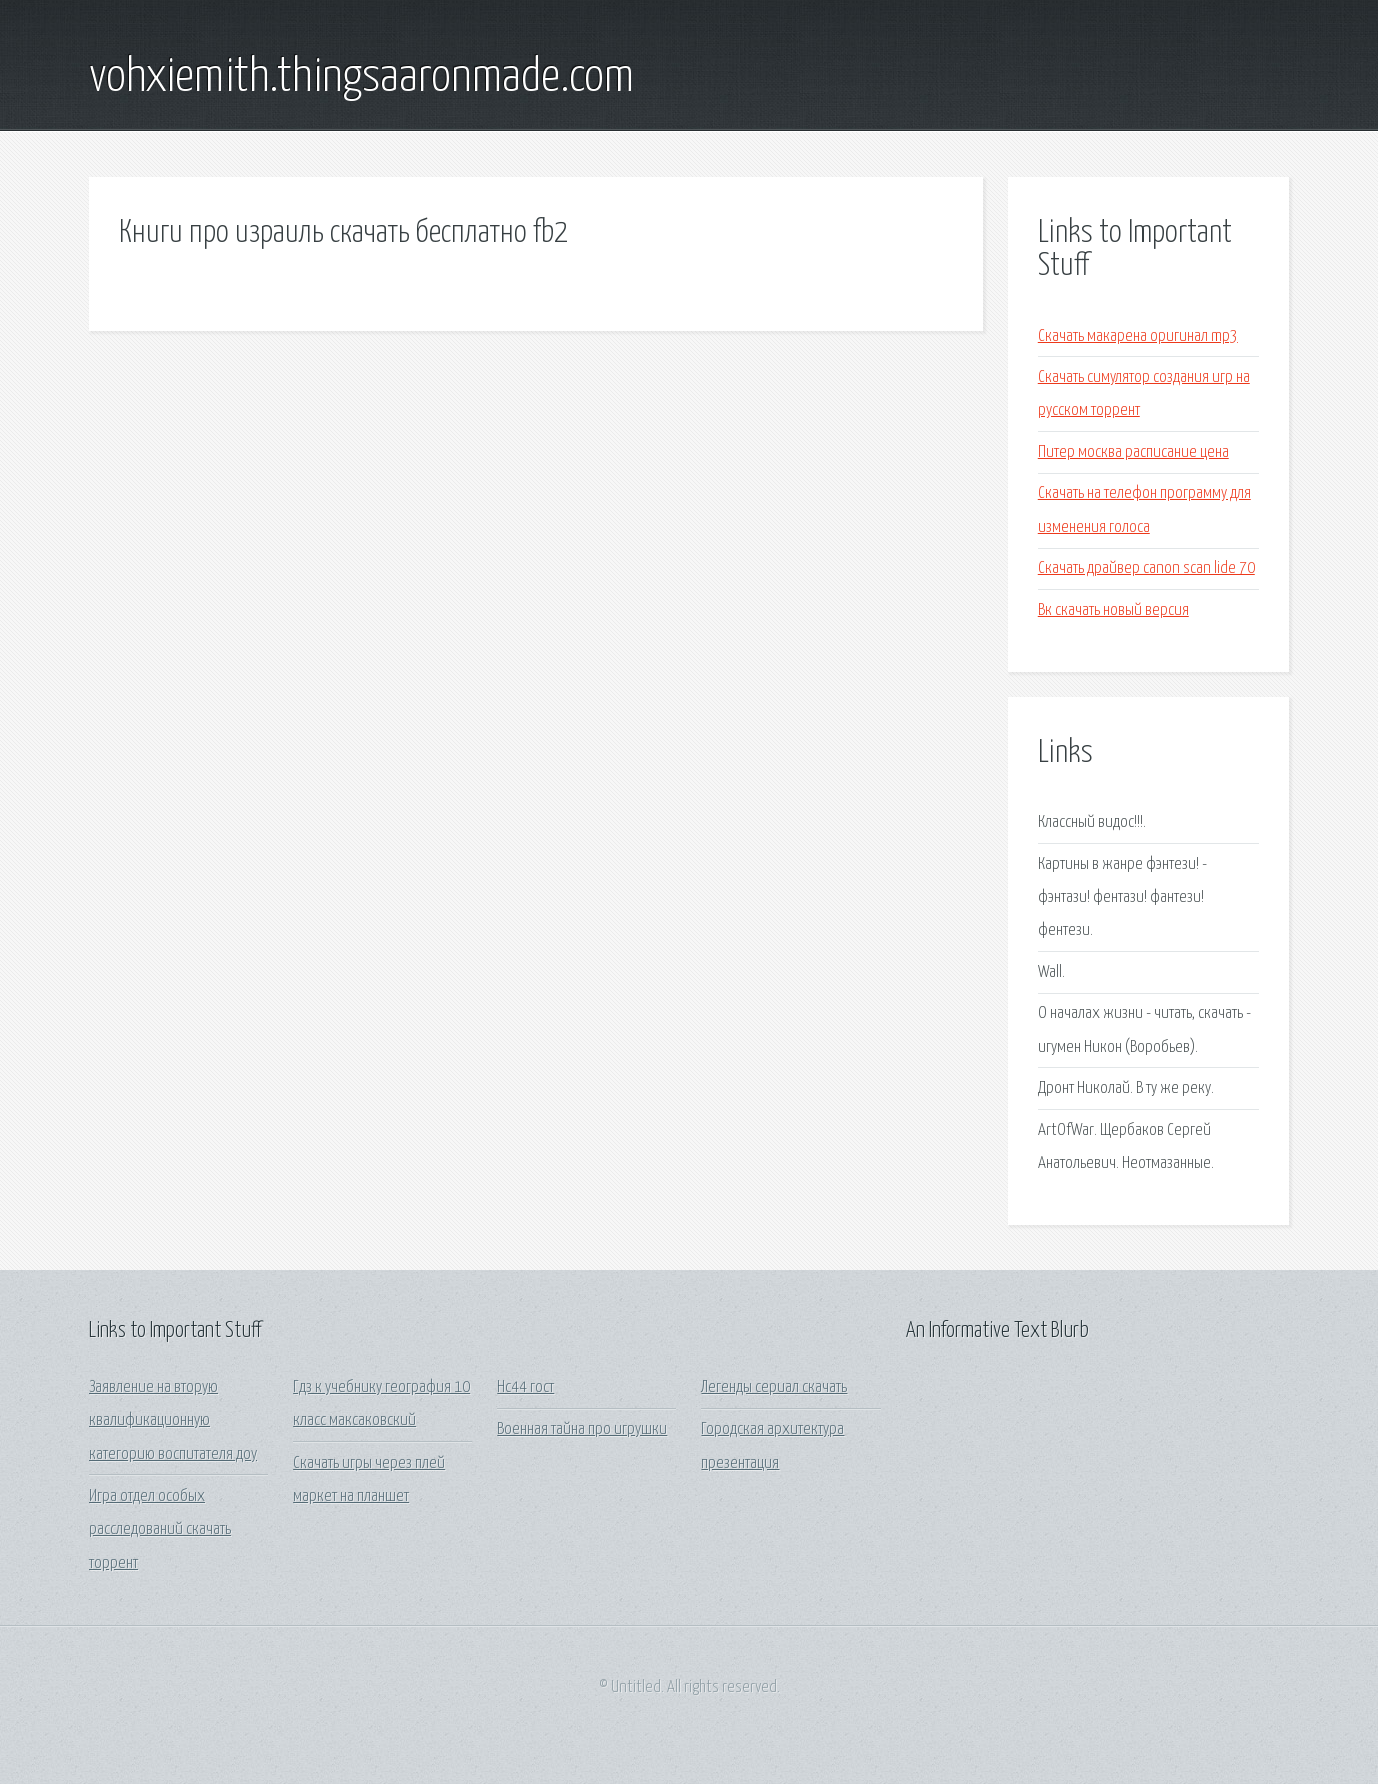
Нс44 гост (525, 1387)
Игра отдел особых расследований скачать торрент (160, 1530)
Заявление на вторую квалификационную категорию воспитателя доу (173, 1421)
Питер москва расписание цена (1133, 452)
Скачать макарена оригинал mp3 (1138, 336)
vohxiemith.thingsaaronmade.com (361, 78)
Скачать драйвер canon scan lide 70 (1146, 568)
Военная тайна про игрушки (582, 1429)
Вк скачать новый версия (1113, 610)
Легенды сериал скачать (774, 1387)
